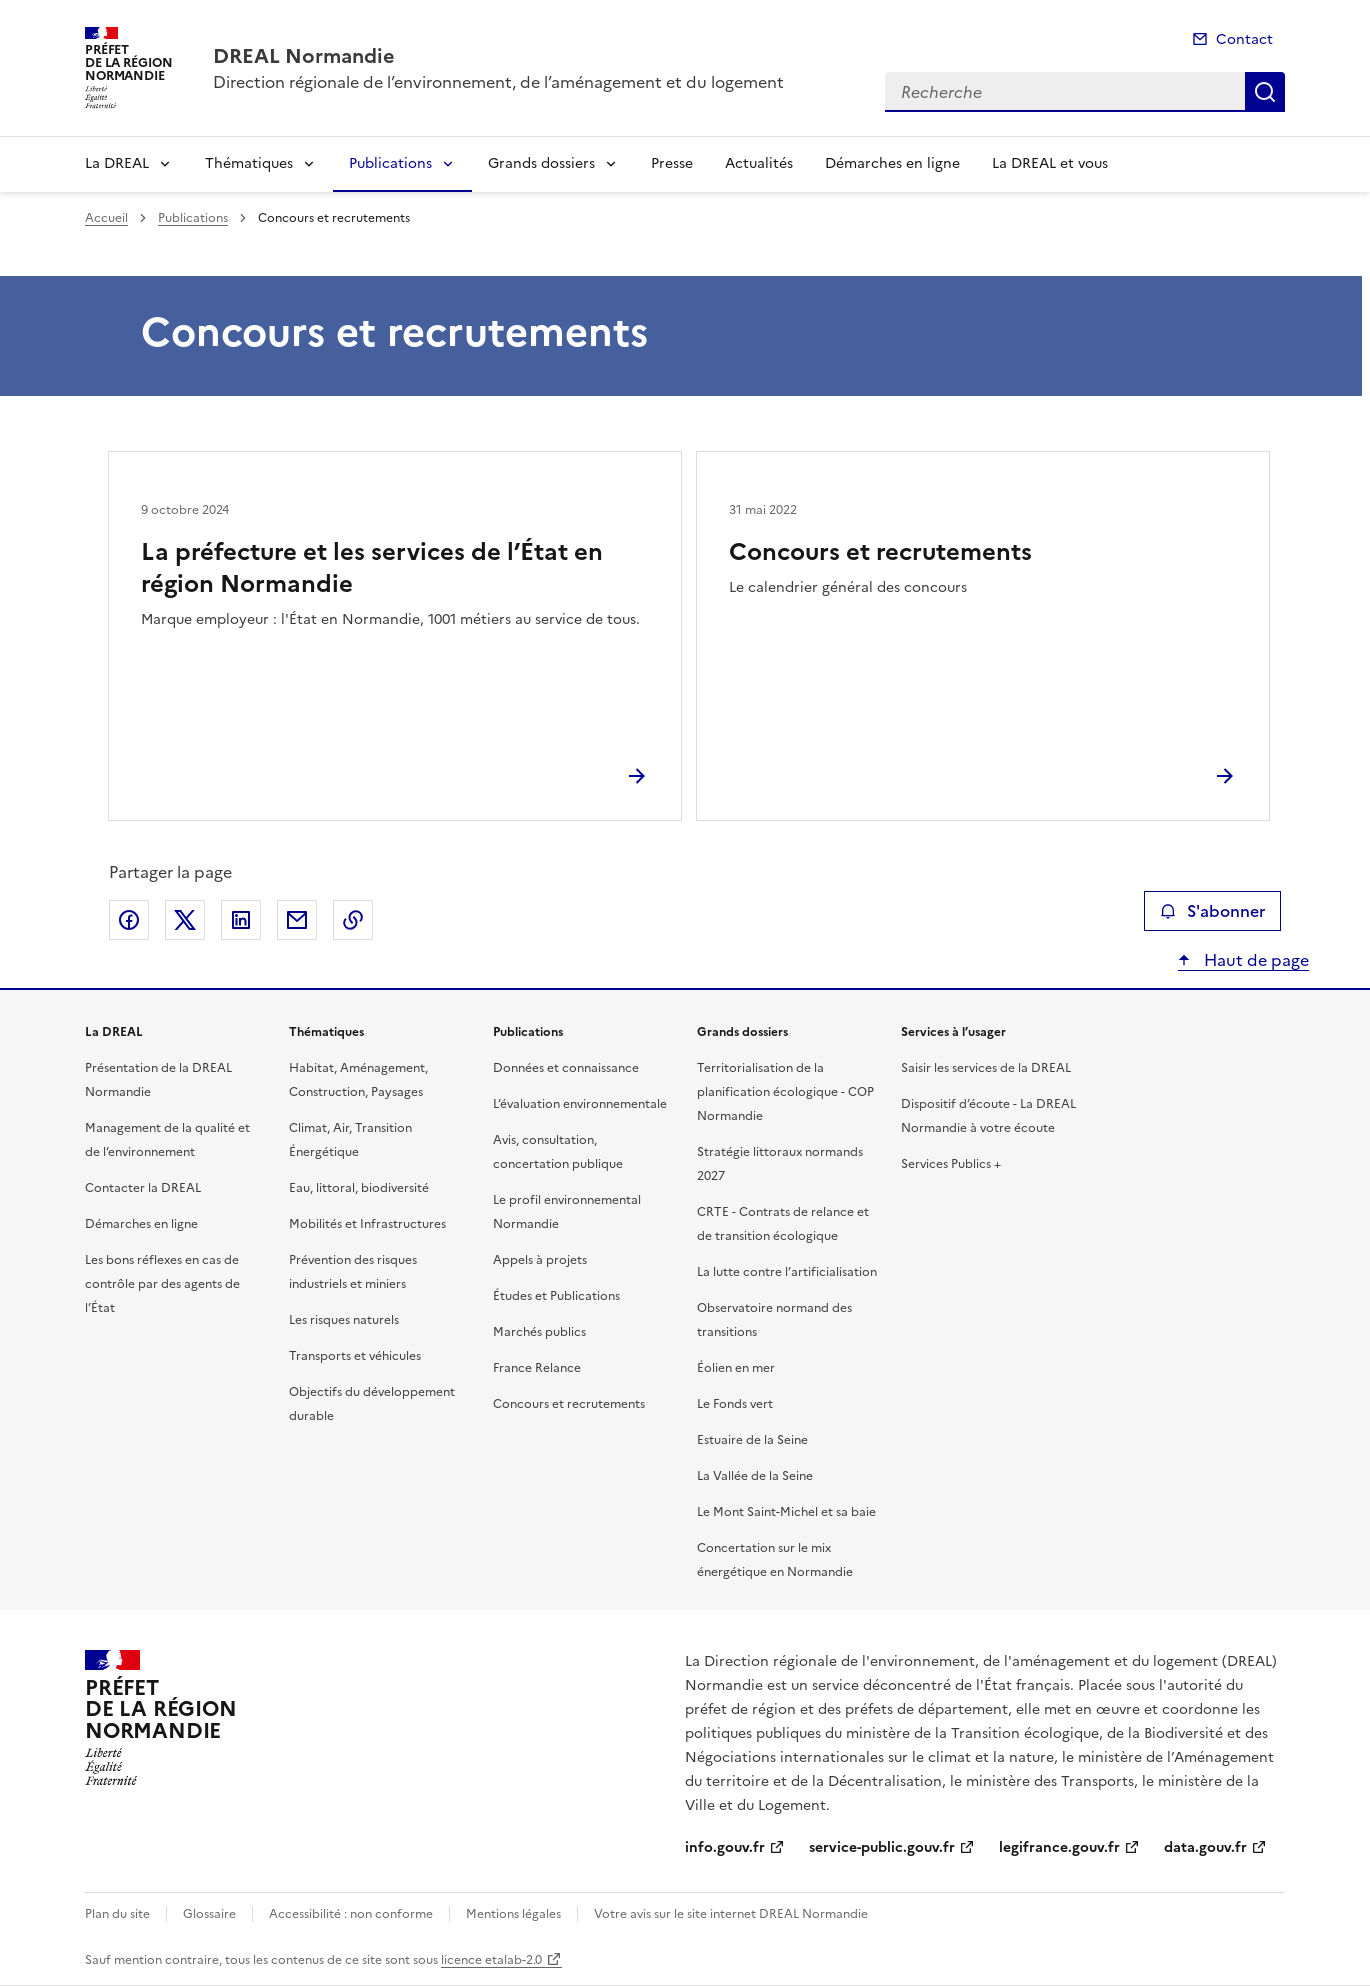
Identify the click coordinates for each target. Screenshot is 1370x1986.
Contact (1244, 39)
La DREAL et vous (1050, 163)
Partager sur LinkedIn (241, 920)
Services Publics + (951, 1164)
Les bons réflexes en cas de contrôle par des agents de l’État (162, 1284)
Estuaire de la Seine (752, 1440)
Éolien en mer (736, 1368)
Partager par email (297, 920)
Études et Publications (556, 1296)
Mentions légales (513, 1914)
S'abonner (1212, 911)
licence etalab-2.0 (491, 1960)
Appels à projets (540, 1260)
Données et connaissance (566, 1068)
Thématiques (249, 163)
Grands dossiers (541, 163)
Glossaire (209, 1914)
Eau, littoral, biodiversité (359, 1188)
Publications (390, 163)
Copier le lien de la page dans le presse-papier (353, 920)
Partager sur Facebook (129, 920)
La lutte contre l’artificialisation (787, 1272)
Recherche (1265, 92)
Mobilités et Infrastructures (367, 1224)
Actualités (759, 163)
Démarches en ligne (892, 163)
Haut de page (1254, 960)
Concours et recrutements (880, 552)
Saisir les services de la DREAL (986, 1068)
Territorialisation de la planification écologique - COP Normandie (785, 1092)
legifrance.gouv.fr (1059, 1847)
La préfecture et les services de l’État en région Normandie (372, 568)
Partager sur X (185, 920)
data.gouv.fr (1205, 1847)
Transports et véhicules (355, 1356)
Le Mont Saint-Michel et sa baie (786, 1512)
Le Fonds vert (735, 1404)
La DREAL (117, 163)
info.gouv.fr (725, 1847)
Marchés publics (539, 1332)
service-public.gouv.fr (882, 1847)
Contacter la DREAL (143, 1188)
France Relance (537, 1368)
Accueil (106, 218)
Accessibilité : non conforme (351, 1914)
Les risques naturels (344, 1320)
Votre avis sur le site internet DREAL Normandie (731, 1914)
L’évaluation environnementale (580, 1104)
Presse (672, 163)
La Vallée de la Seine (755, 1476)
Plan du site (117, 1914)
